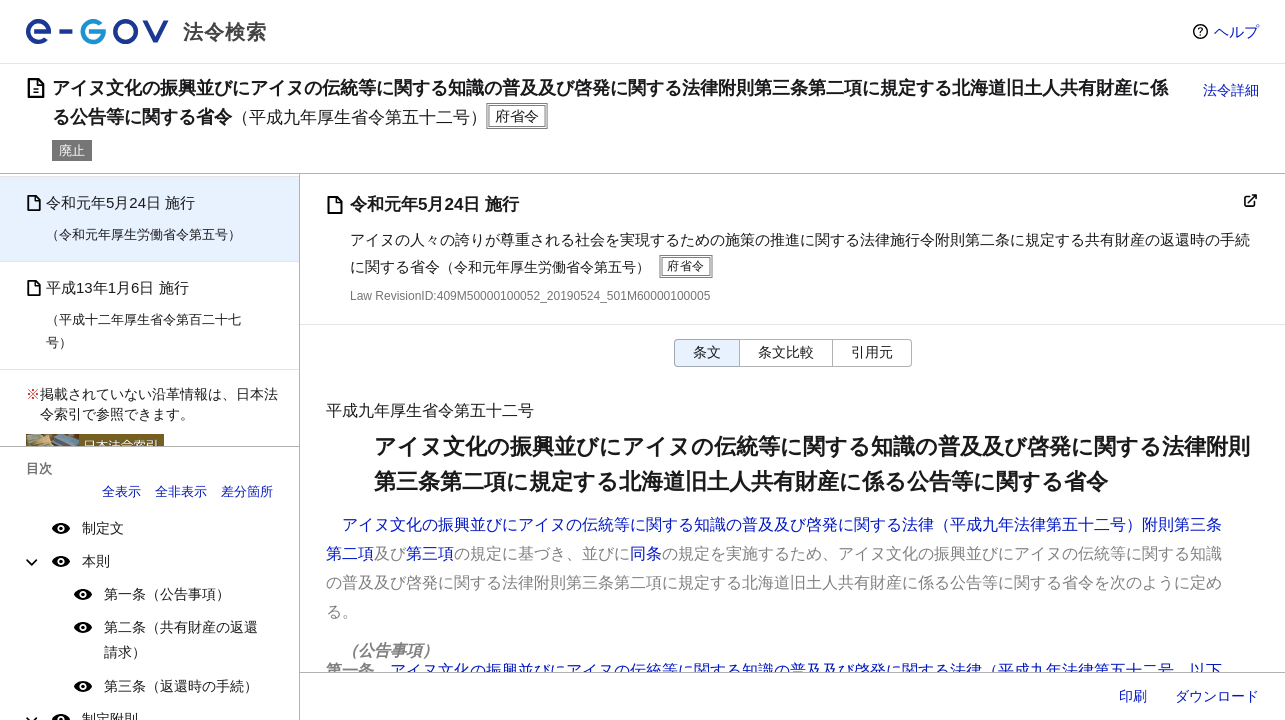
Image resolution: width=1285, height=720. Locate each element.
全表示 (121, 491)
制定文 (103, 528)
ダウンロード (1217, 696)
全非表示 (181, 491)
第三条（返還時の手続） (181, 686)
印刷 (1133, 696)
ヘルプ (1236, 31)
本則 (96, 561)
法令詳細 (1231, 90)
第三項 (430, 553)
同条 (646, 553)
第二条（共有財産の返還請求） (181, 639)
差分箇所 (247, 491)
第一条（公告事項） (167, 594)
